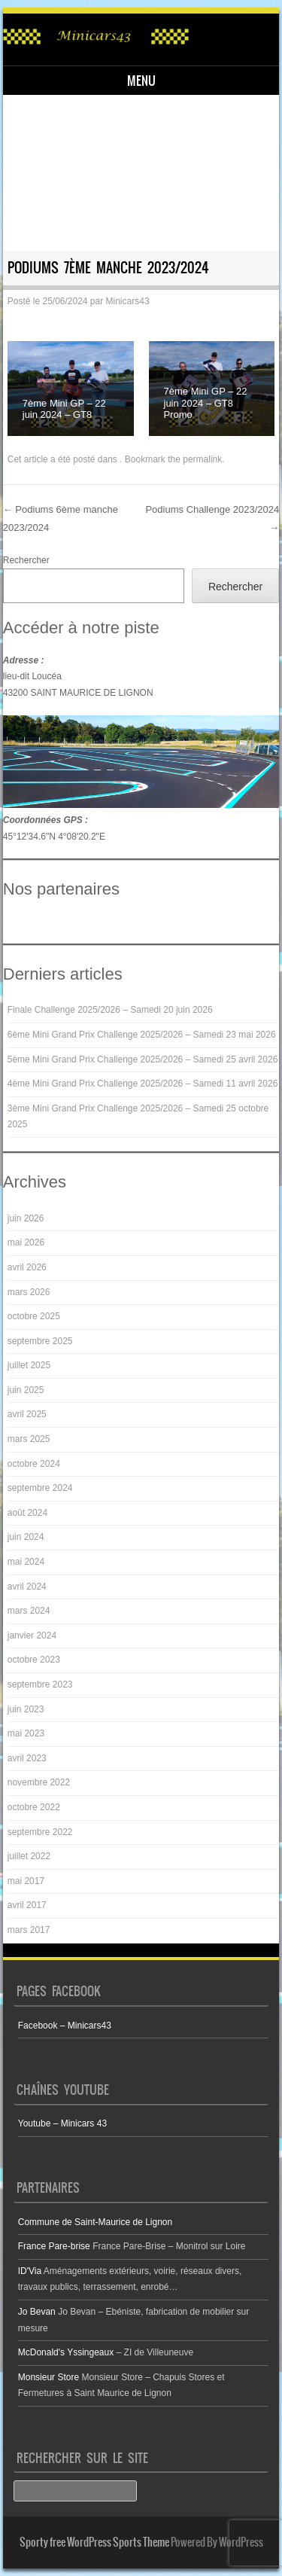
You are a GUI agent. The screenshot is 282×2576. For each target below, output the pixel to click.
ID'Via (29, 2271)
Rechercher (26, 560)
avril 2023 (27, 1758)
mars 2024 (29, 1610)
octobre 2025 (34, 1316)
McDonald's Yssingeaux (66, 2352)
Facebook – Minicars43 (64, 2025)
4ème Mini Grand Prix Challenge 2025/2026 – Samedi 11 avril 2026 (143, 1083)
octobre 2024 (34, 1464)
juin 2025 (26, 1390)
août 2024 (27, 1512)
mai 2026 (26, 1242)
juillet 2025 (29, 1365)
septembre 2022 (40, 1832)
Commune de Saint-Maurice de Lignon (95, 2222)
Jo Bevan (37, 2311)
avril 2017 (27, 1905)
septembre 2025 (40, 1341)
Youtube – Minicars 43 (62, 2123)
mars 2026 (29, 1292)
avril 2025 (27, 1414)
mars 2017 (29, 1930)
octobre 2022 (34, 1807)
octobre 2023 (34, 1659)
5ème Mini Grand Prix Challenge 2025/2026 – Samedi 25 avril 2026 (143, 1059)
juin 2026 (26, 1218)
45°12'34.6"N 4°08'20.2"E (54, 836)
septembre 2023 (40, 1684)
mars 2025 (29, 1439)
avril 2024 (27, 1586)
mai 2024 (26, 1561)
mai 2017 (26, 1881)
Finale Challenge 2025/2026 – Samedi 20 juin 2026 (110, 1009)
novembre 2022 (39, 1782)
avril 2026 (27, 1267)
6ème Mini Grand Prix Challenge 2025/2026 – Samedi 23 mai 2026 (142, 1034)
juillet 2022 (29, 1856)
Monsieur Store (48, 2377)
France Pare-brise (54, 2246)
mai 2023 (26, 1733)
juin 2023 (26, 1709)
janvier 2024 (32, 1635)
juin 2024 (26, 1537)
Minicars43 (128, 301)
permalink (202, 459)
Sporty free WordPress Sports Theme (94, 2542)
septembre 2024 (40, 1488)
